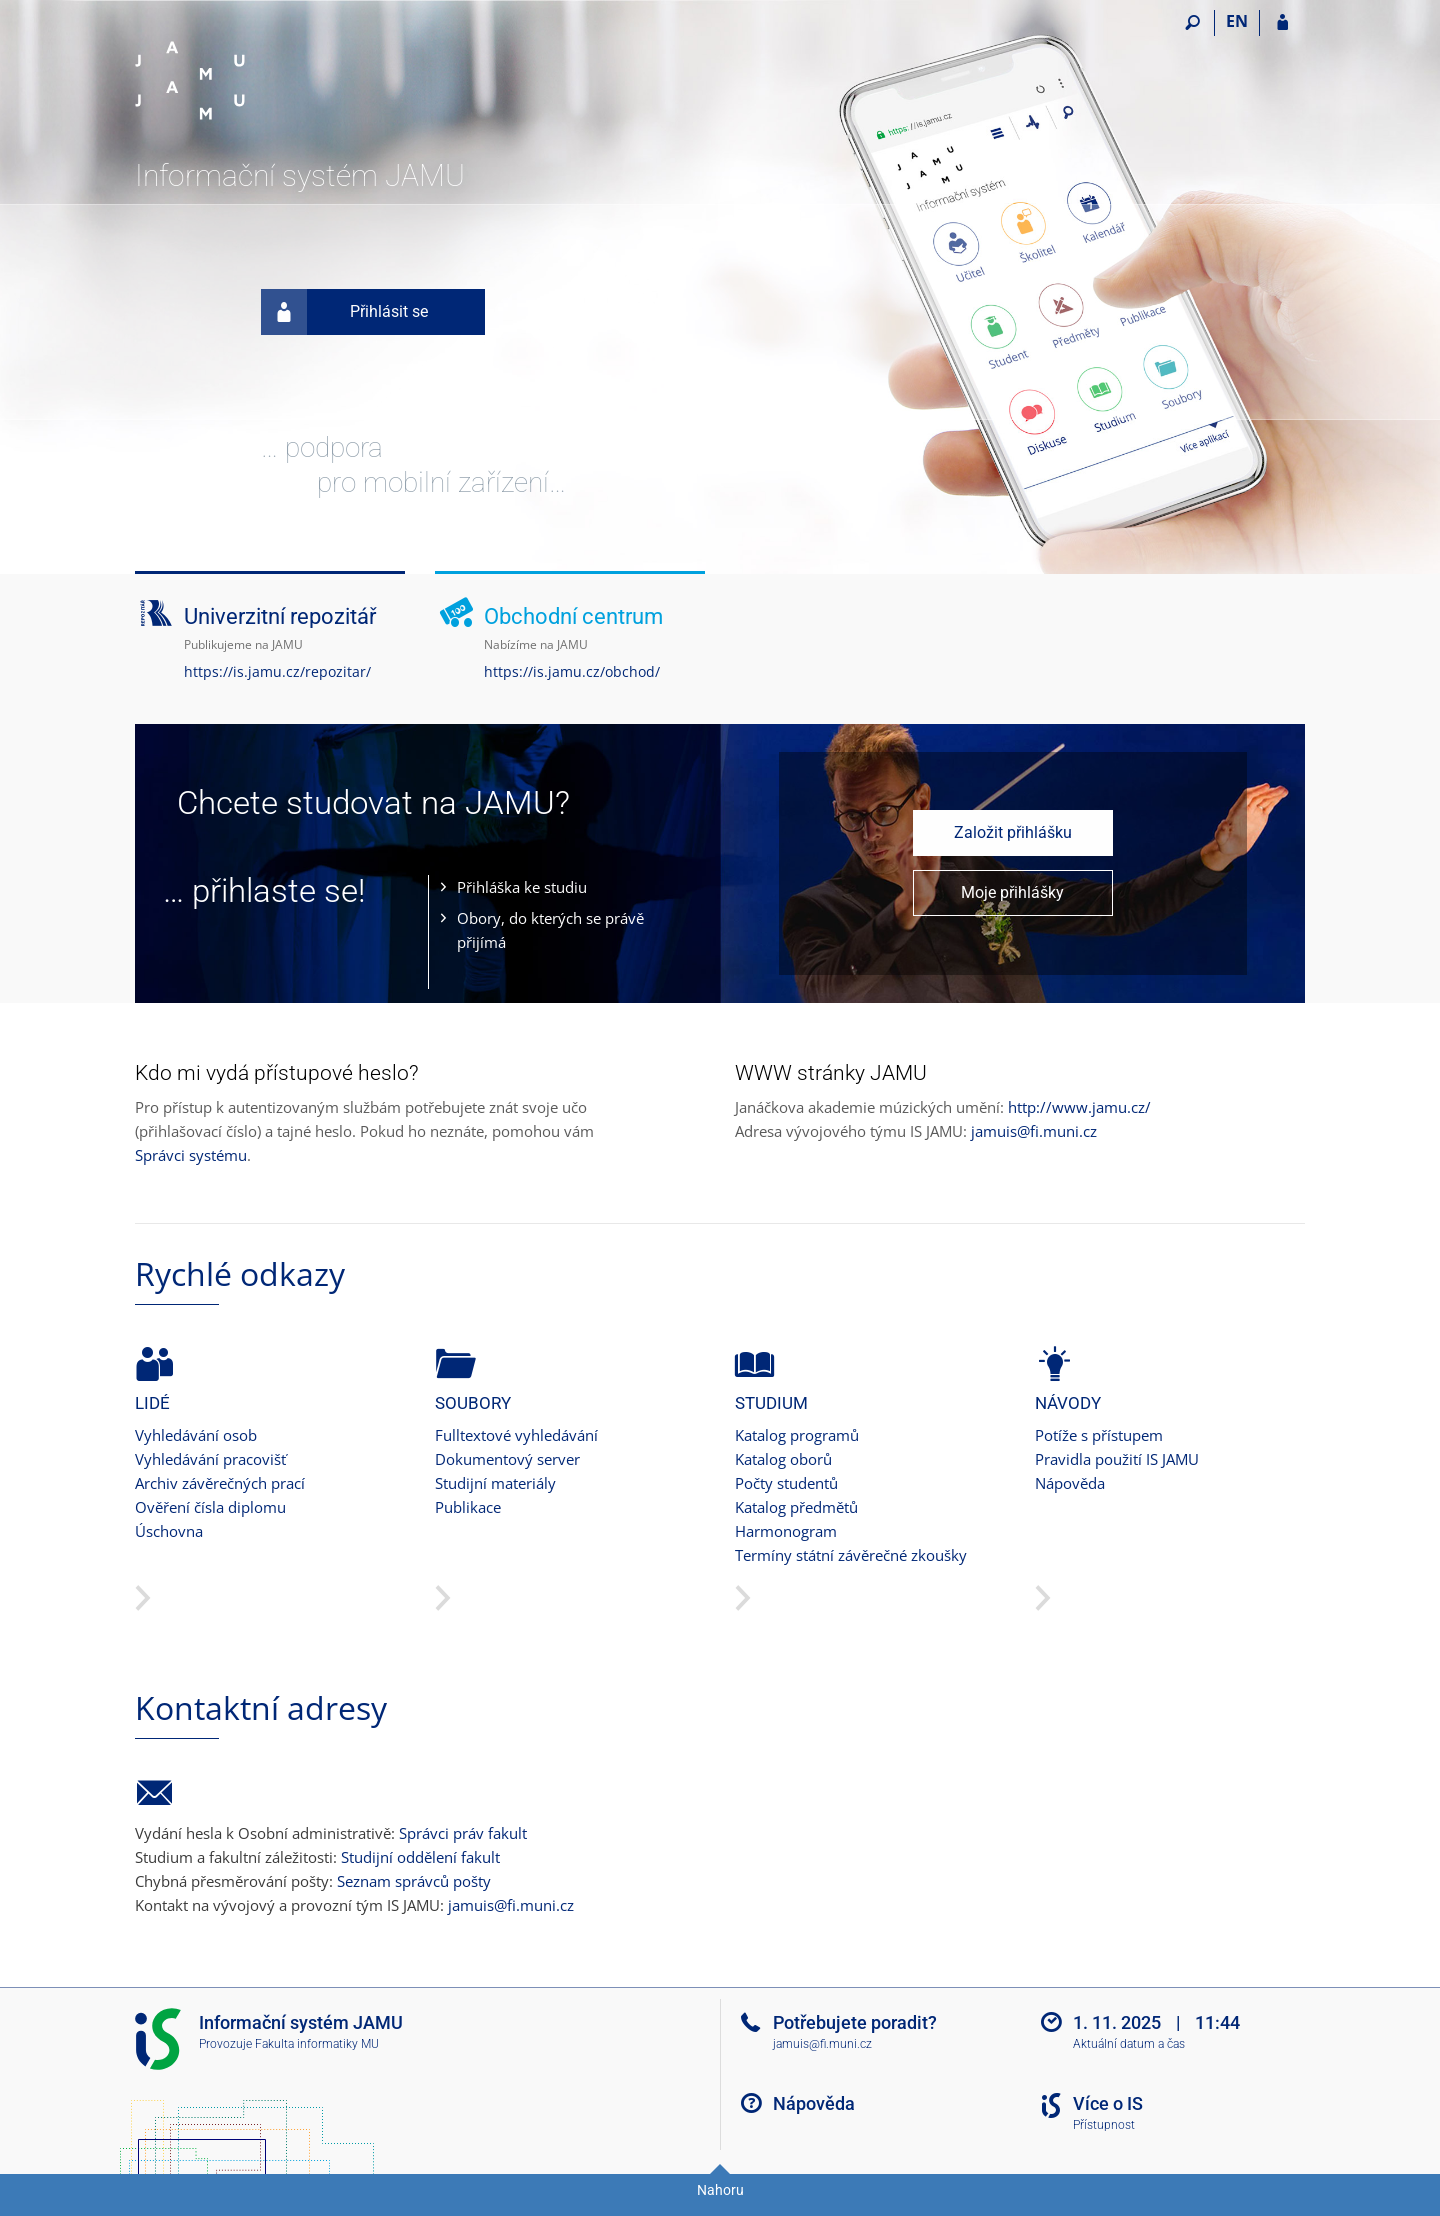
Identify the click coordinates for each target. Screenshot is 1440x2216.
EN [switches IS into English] (1237, 21)
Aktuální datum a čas (1129, 2044)
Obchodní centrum (573, 616)
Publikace (468, 1507)
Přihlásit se (344, 312)
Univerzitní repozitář (280, 616)
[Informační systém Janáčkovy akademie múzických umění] (247, 81)
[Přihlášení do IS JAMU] (1282, 23)
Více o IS (1108, 2103)
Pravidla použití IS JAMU (1117, 1459)
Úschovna (169, 1531)
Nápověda (1070, 1483)
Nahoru (720, 2190)
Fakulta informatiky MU (317, 2044)
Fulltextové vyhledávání (516, 1435)
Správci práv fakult (463, 1833)
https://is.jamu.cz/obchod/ (572, 671)
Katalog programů (797, 1435)
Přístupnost (1104, 2125)
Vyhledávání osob (196, 1435)
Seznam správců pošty (414, 1881)
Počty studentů (786, 1483)
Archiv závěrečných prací (220, 1483)
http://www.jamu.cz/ (1079, 1107)
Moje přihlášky (1012, 892)
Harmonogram (786, 1531)
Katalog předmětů (796, 1507)
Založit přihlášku (1013, 832)
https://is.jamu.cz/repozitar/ (277, 671)
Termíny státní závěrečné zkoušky (851, 1555)
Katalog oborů (783, 1459)
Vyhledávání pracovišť (210, 1459)
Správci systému (191, 1155)
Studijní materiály (495, 1483)
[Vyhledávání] (1192, 23)
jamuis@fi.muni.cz (1034, 1131)
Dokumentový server (507, 1459)
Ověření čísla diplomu (210, 1507)
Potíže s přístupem (1099, 1435)
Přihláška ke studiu (522, 887)
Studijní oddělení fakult (420, 1857)
